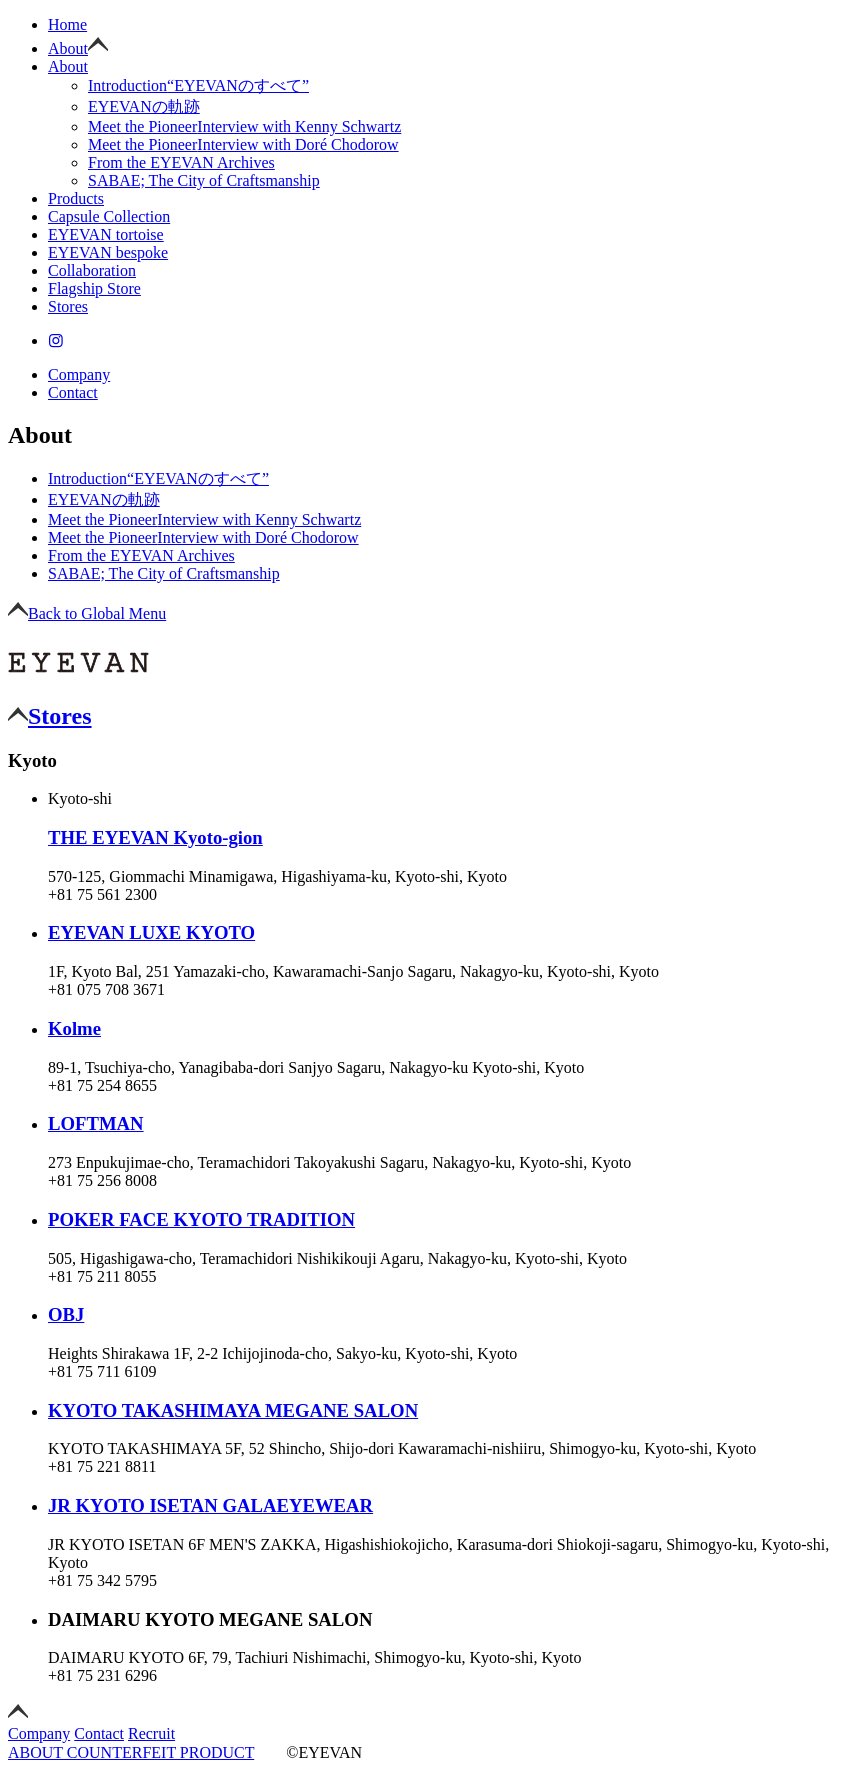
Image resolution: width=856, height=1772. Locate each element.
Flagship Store (94, 288)
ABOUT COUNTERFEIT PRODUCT (131, 1752)
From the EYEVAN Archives (181, 162)
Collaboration (92, 270)
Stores (68, 306)
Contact (73, 392)
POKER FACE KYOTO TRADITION (201, 1219)
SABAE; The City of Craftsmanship (204, 180)
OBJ (66, 1314)
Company (79, 374)
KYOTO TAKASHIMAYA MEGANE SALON (233, 1410)
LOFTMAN (96, 1123)
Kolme (74, 1028)
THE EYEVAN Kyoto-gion (155, 837)
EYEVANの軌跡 (144, 106)
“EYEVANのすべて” (198, 85)
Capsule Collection (109, 216)
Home (67, 24)
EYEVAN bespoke (108, 252)
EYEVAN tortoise (106, 234)
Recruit (151, 1733)
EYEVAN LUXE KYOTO (151, 932)
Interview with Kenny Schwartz (244, 126)
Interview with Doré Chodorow (243, 144)
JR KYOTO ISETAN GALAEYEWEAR (210, 1505)
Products (76, 198)
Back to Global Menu (87, 613)
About (68, 48)
